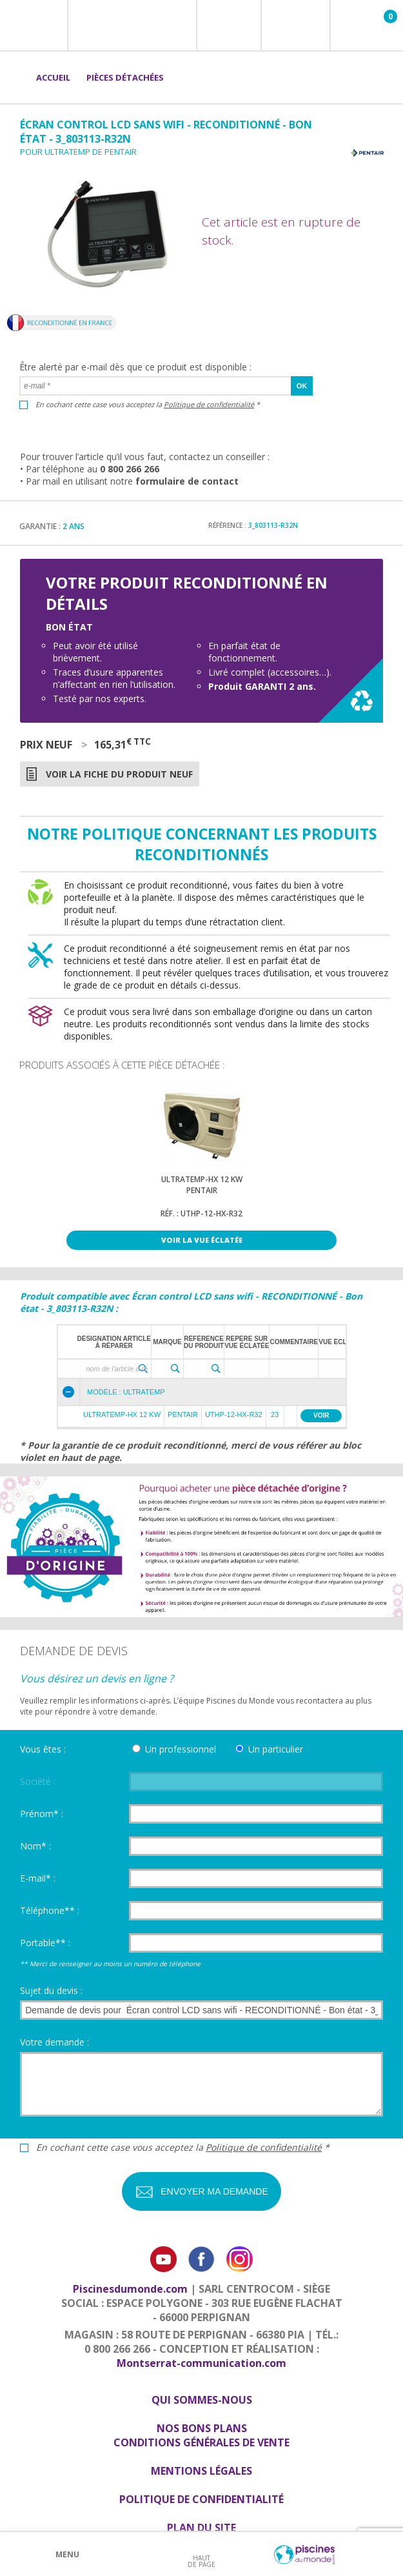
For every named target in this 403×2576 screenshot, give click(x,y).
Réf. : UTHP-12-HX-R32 (201, 1213)
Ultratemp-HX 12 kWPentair (201, 1185)
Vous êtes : (43, 1749)
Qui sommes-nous (202, 2400)
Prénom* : (41, 1813)
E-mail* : (37, 1878)
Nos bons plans (202, 2428)
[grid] (211, 1352)
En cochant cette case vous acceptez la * (147, 404)
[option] (201, 1171)
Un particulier (275, 1749)
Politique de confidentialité (209, 404)
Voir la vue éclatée (201, 1240)
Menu (67, 2554)
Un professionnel (180, 1749)
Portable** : (45, 1943)
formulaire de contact (187, 481)
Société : (37, 1781)
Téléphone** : (49, 1910)
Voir (321, 1415)
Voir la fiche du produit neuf (119, 774)
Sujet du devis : (51, 1990)
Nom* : (35, 1846)
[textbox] (106, 1368)
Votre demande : (54, 2042)
